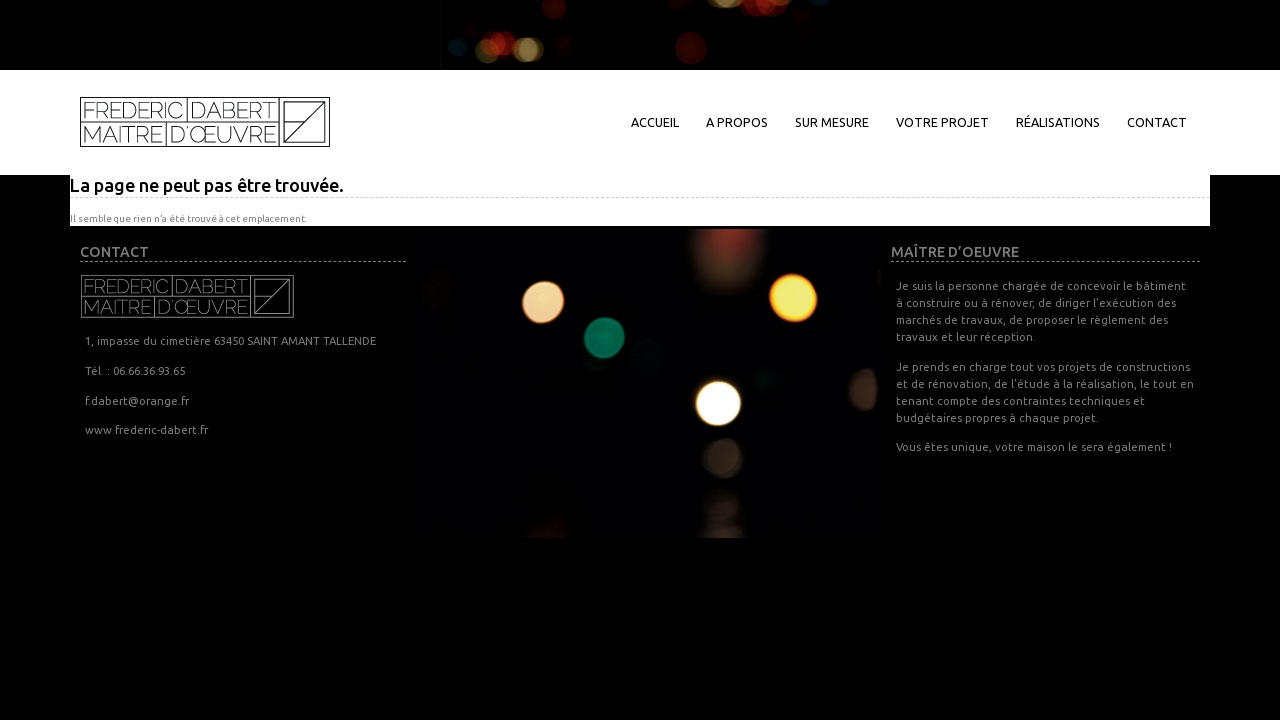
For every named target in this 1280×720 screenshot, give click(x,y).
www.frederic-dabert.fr (146, 429)
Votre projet (942, 122)
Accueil (655, 122)
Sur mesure (832, 122)
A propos (737, 122)
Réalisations (1058, 122)
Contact (1157, 122)
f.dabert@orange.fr (137, 400)
